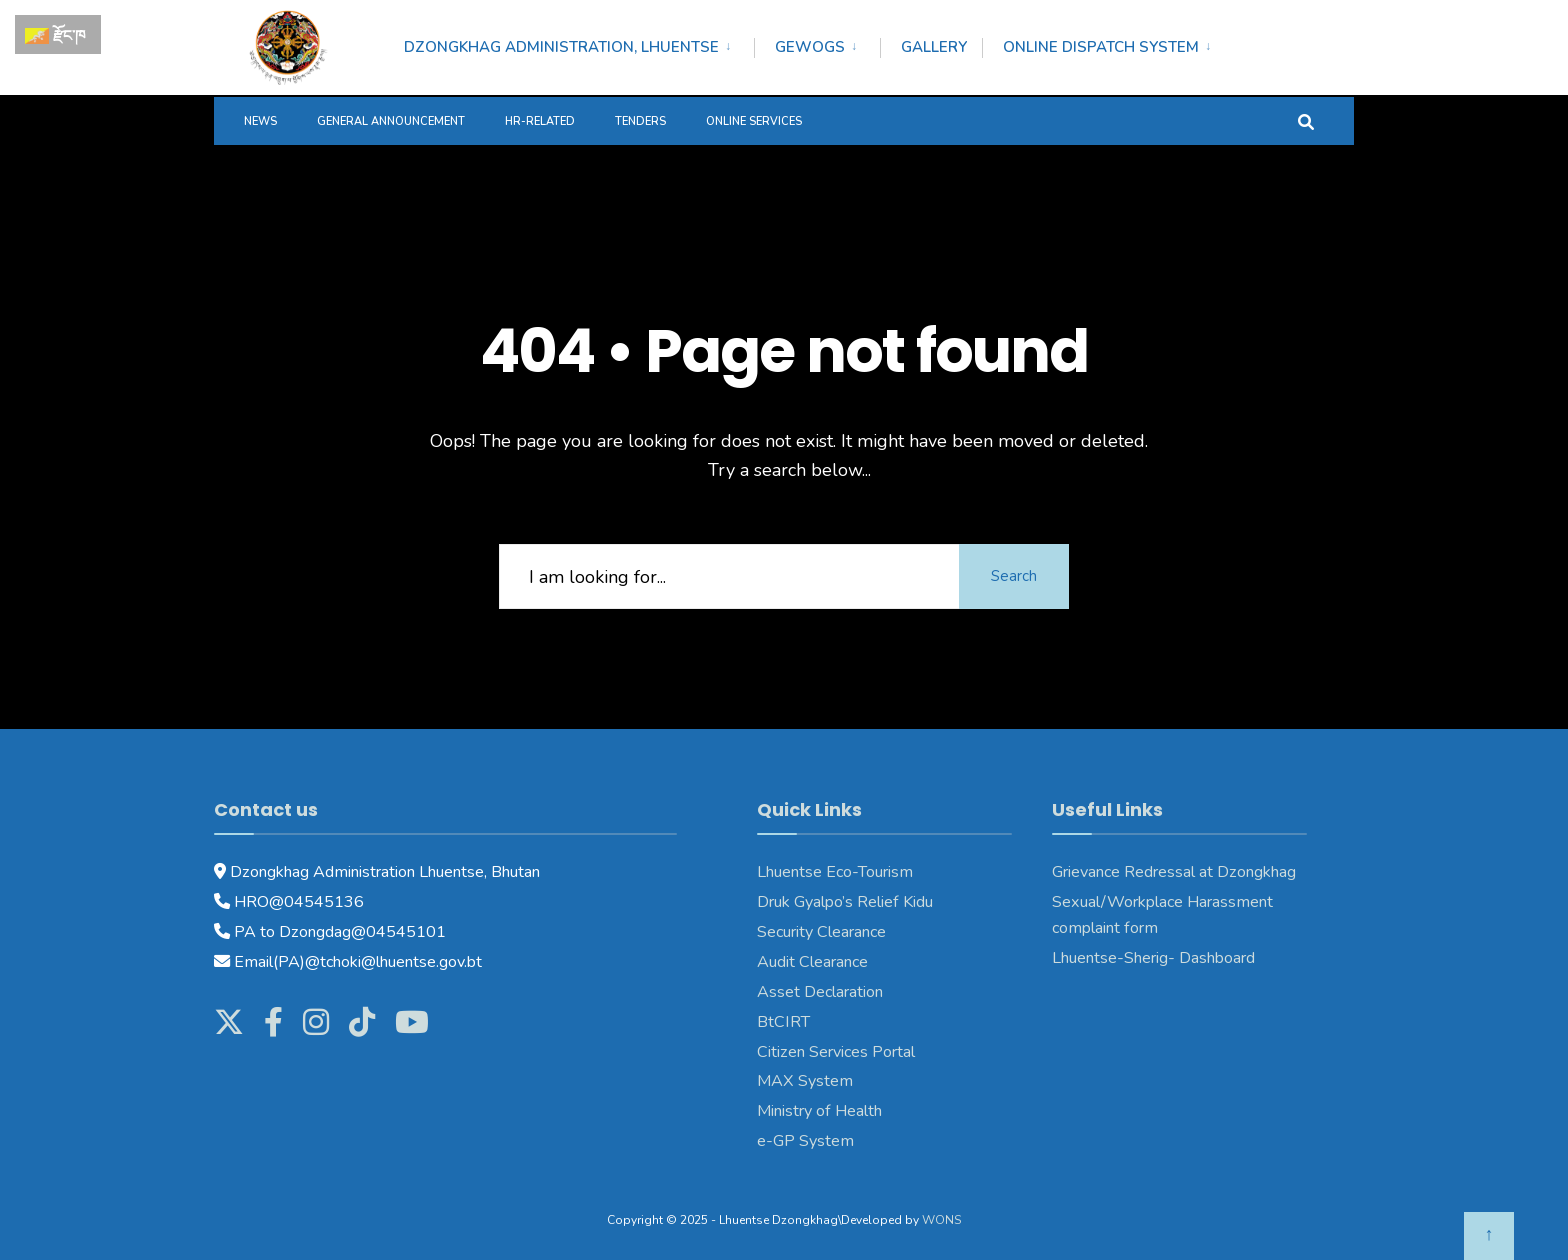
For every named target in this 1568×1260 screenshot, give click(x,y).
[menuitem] (579, 44)
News (260, 121)
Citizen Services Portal (836, 1052)
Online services (754, 121)
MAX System (805, 1081)
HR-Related (540, 121)
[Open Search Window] (1306, 120)
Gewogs (810, 47)
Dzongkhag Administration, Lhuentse (561, 47)
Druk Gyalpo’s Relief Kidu (845, 902)
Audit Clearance (812, 962)
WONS (941, 1220)
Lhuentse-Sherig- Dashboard (1153, 958)
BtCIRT (783, 1022)
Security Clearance (821, 932)
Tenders (640, 121)
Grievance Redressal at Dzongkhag (1174, 872)
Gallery (934, 47)
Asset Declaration (820, 992)
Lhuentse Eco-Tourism (835, 872)
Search (1014, 576)
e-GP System (805, 1141)
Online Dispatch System (1101, 47)
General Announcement (391, 121)
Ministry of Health (819, 1111)
